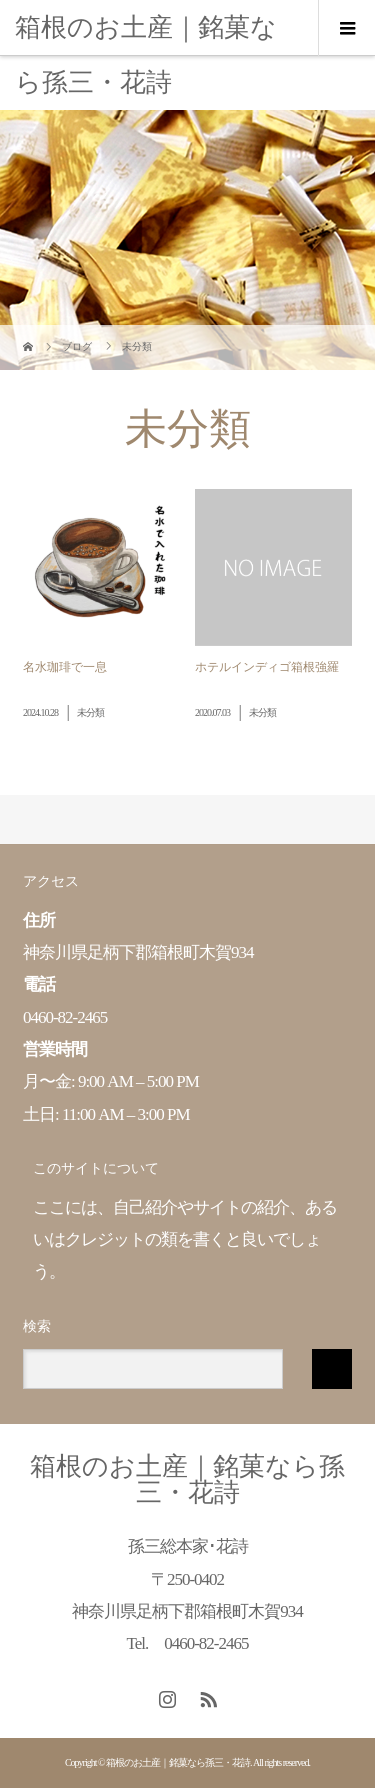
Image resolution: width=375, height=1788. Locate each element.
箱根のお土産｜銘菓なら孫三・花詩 (146, 55)
